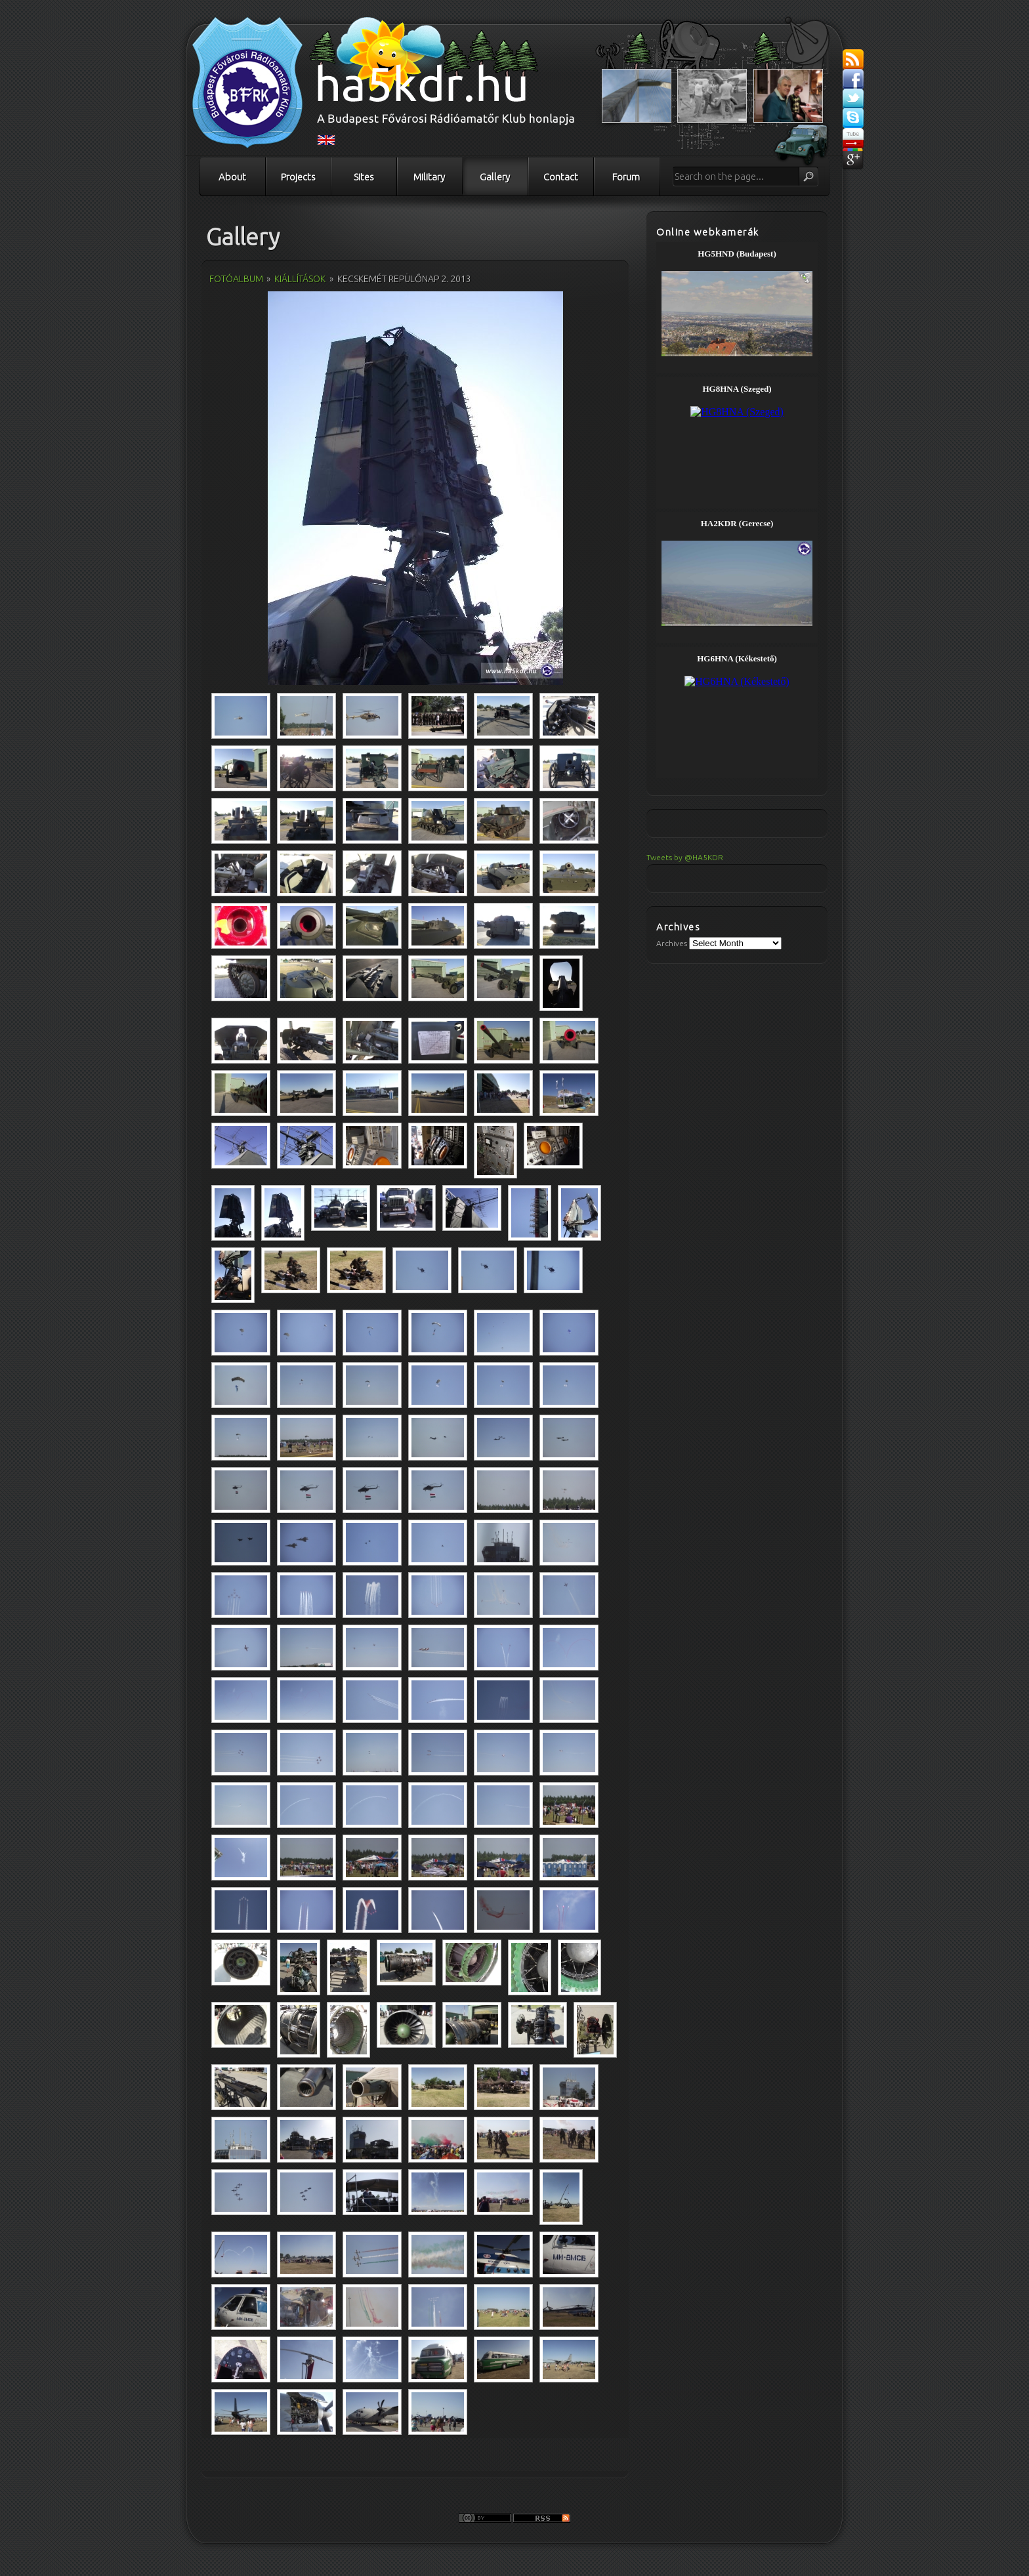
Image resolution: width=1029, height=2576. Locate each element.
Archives (671, 943)
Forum (626, 176)
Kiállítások (300, 279)
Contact (560, 176)
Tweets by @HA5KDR (684, 857)
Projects (298, 176)
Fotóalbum (236, 279)
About (232, 176)
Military (429, 176)
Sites (364, 176)
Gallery (495, 176)
